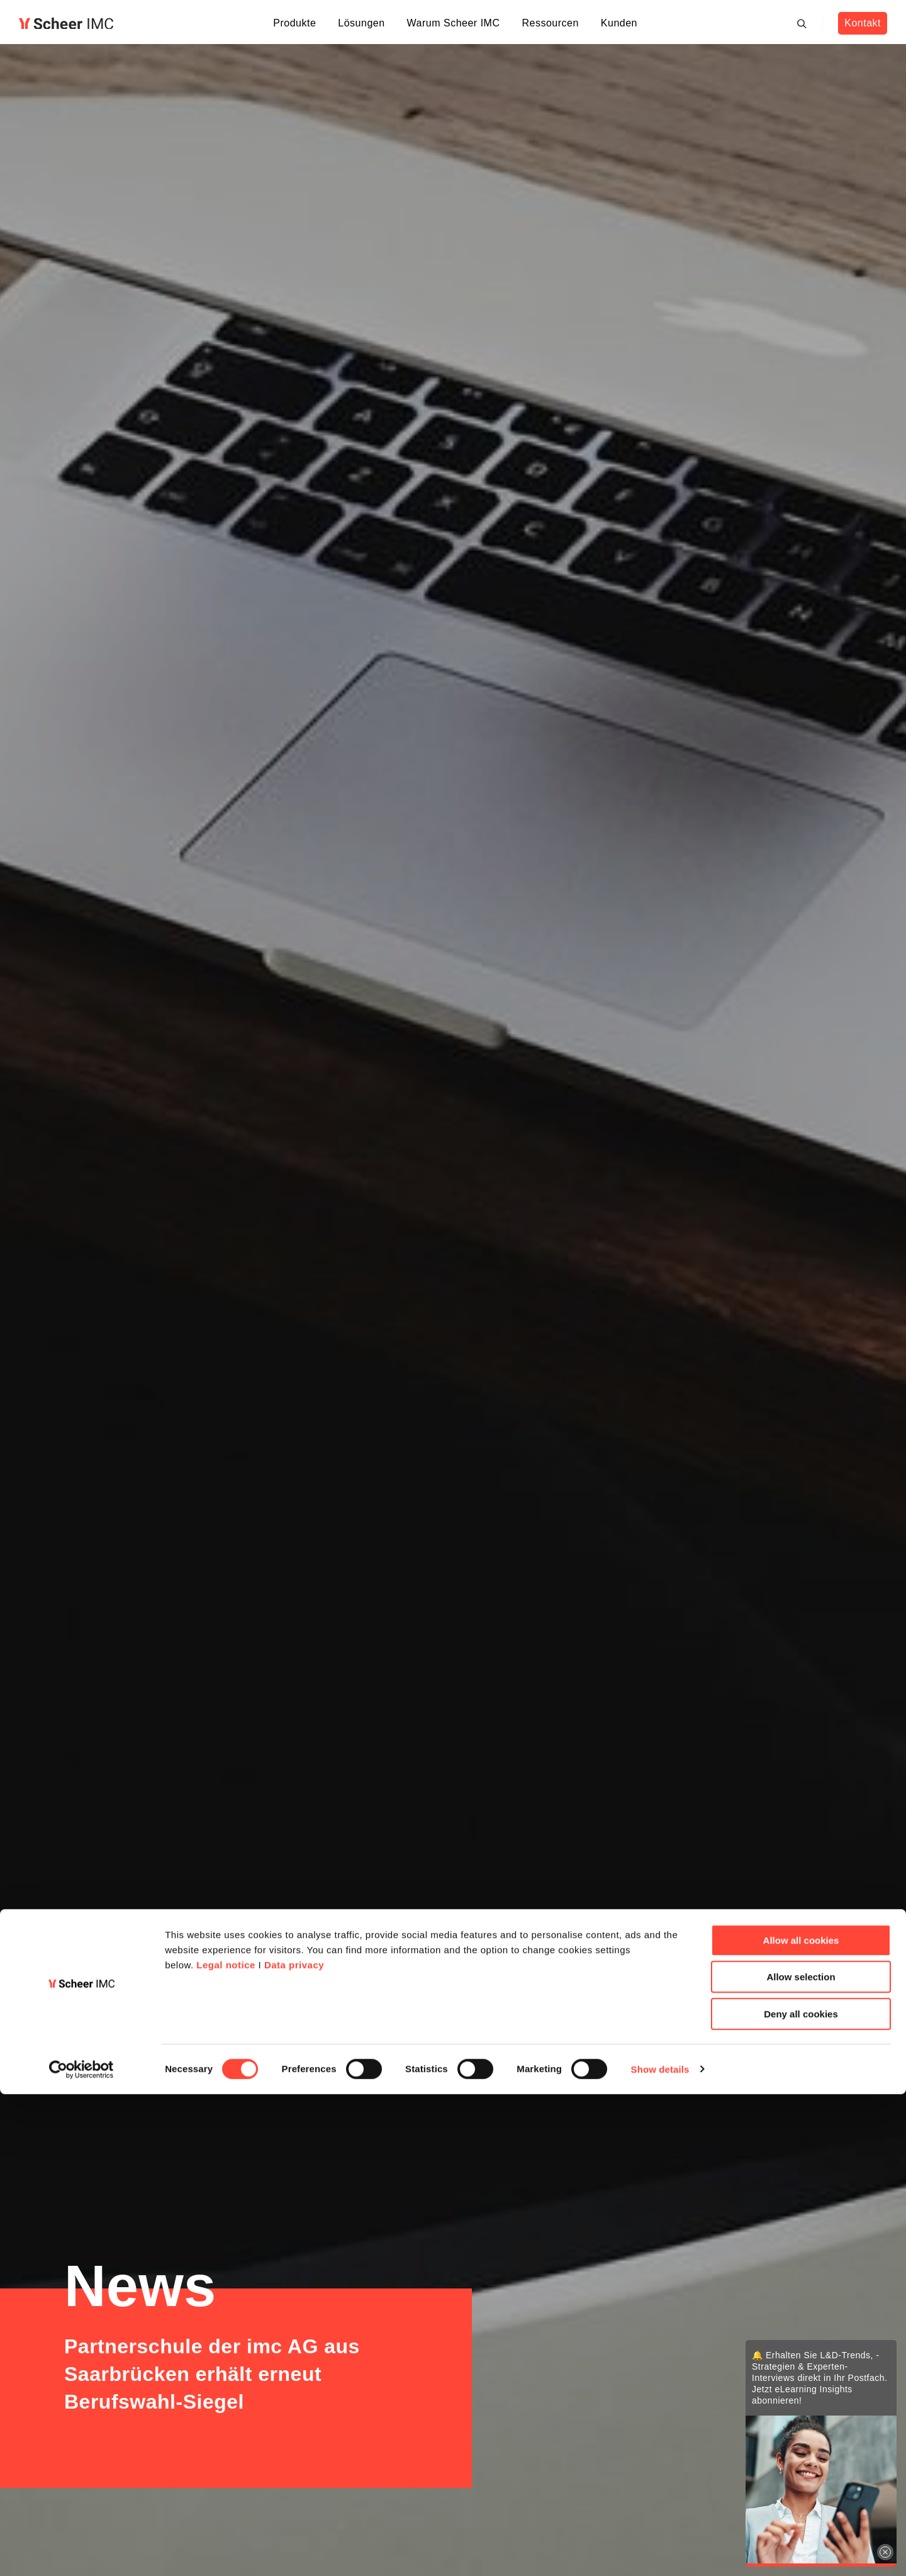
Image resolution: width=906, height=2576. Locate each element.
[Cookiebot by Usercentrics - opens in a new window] (81, 2551)
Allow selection (800, 2459)
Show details (660, 2551)
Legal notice (225, 2447)
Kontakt (862, 23)
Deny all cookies (801, 2495)
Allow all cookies (801, 2422)
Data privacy (294, 2447)
